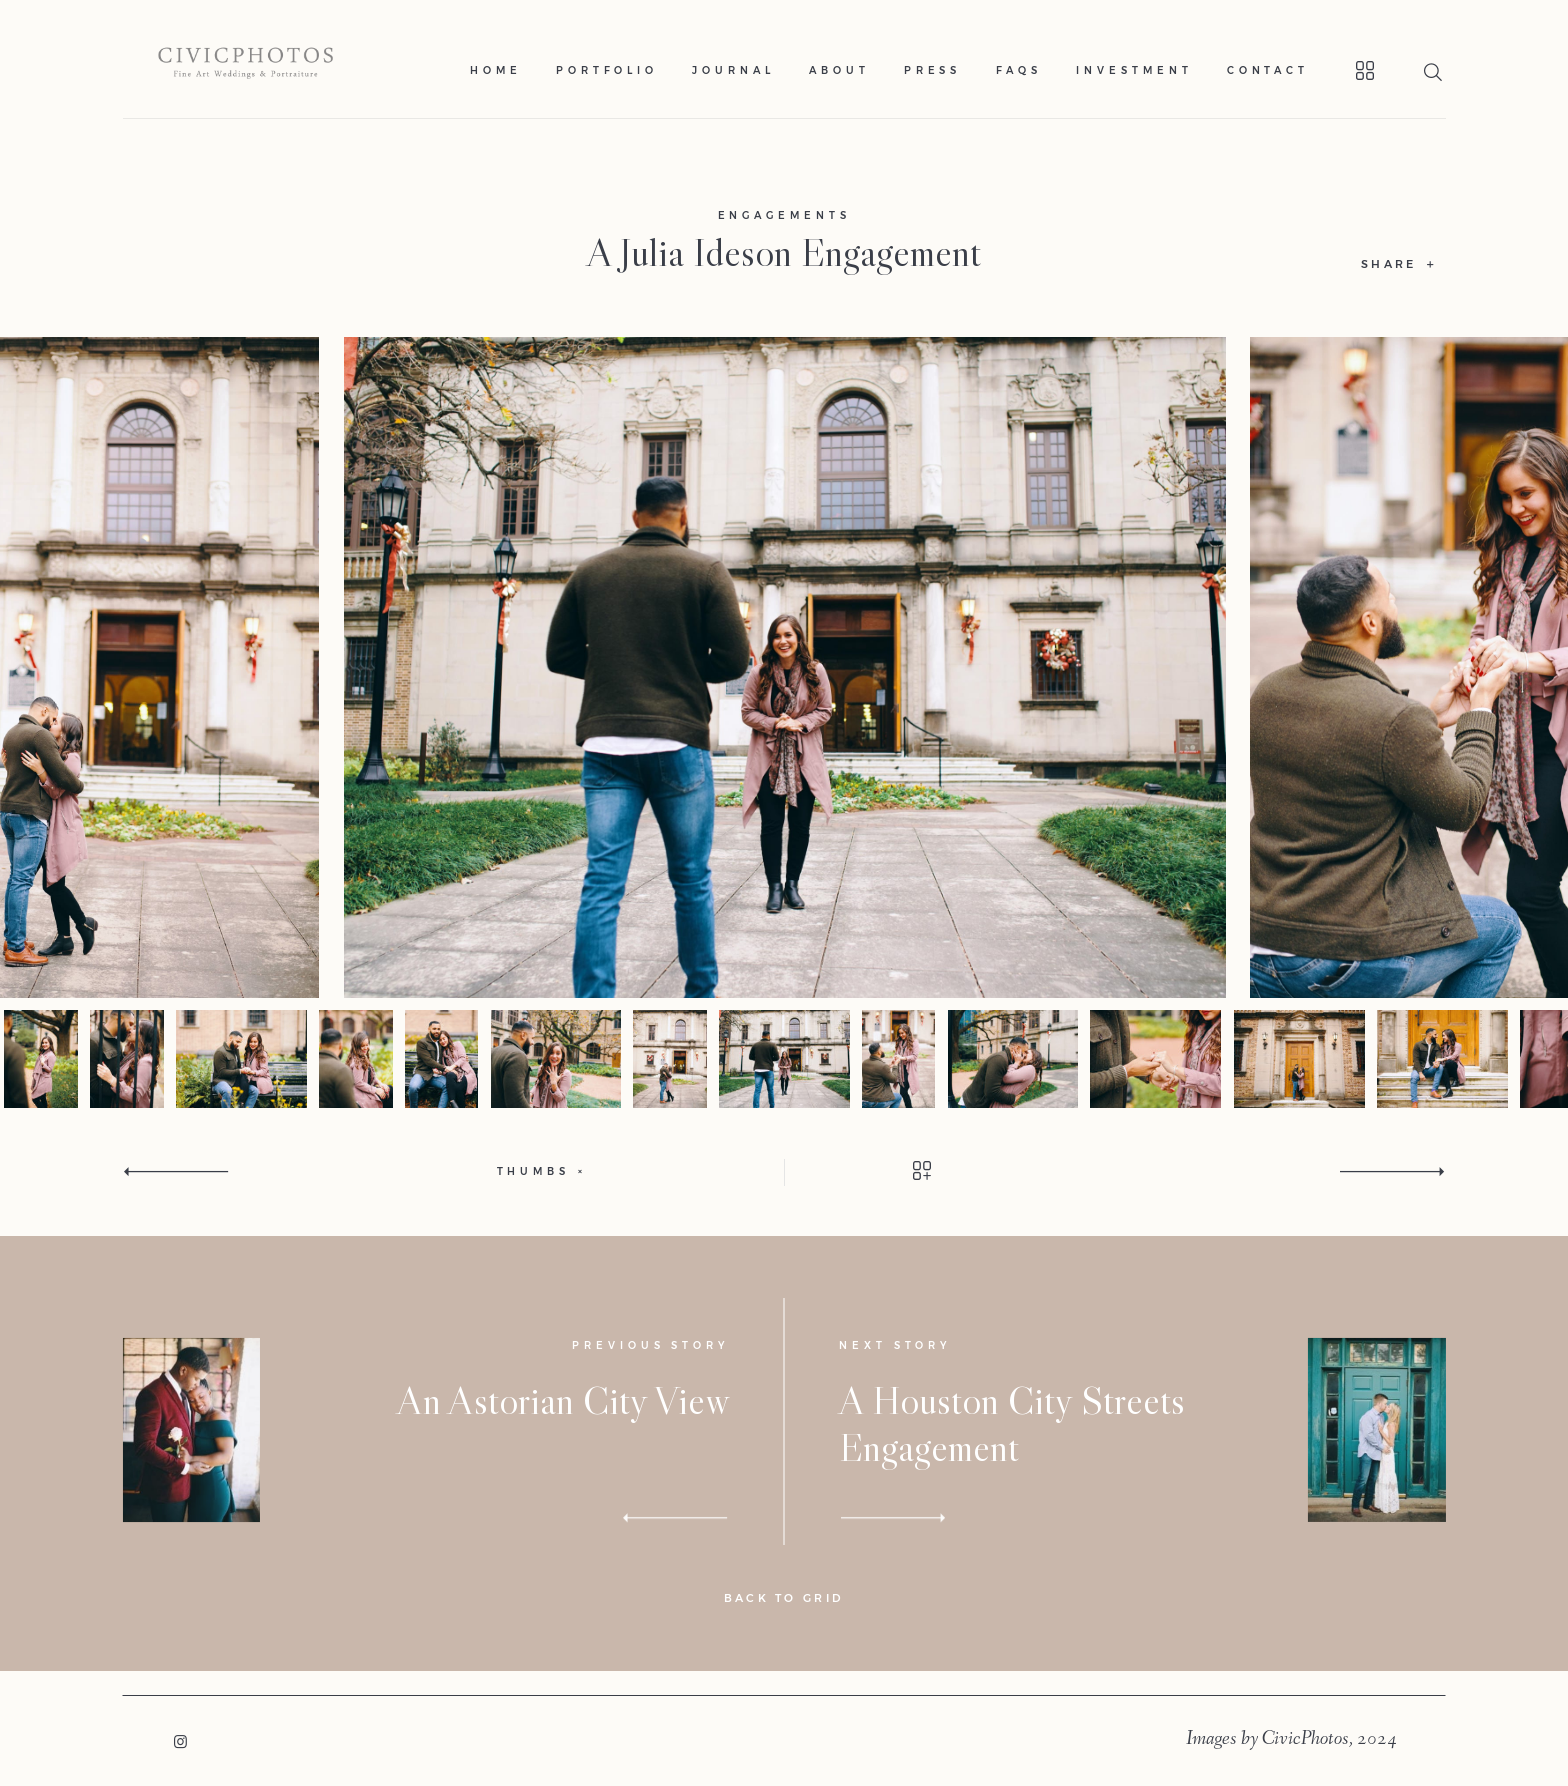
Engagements (784, 215)
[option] (784, 668)
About (839, 70)
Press (933, 70)
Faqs (1019, 70)
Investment (1134, 70)
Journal (733, 70)
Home (496, 70)
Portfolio (607, 70)
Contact (1268, 70)
